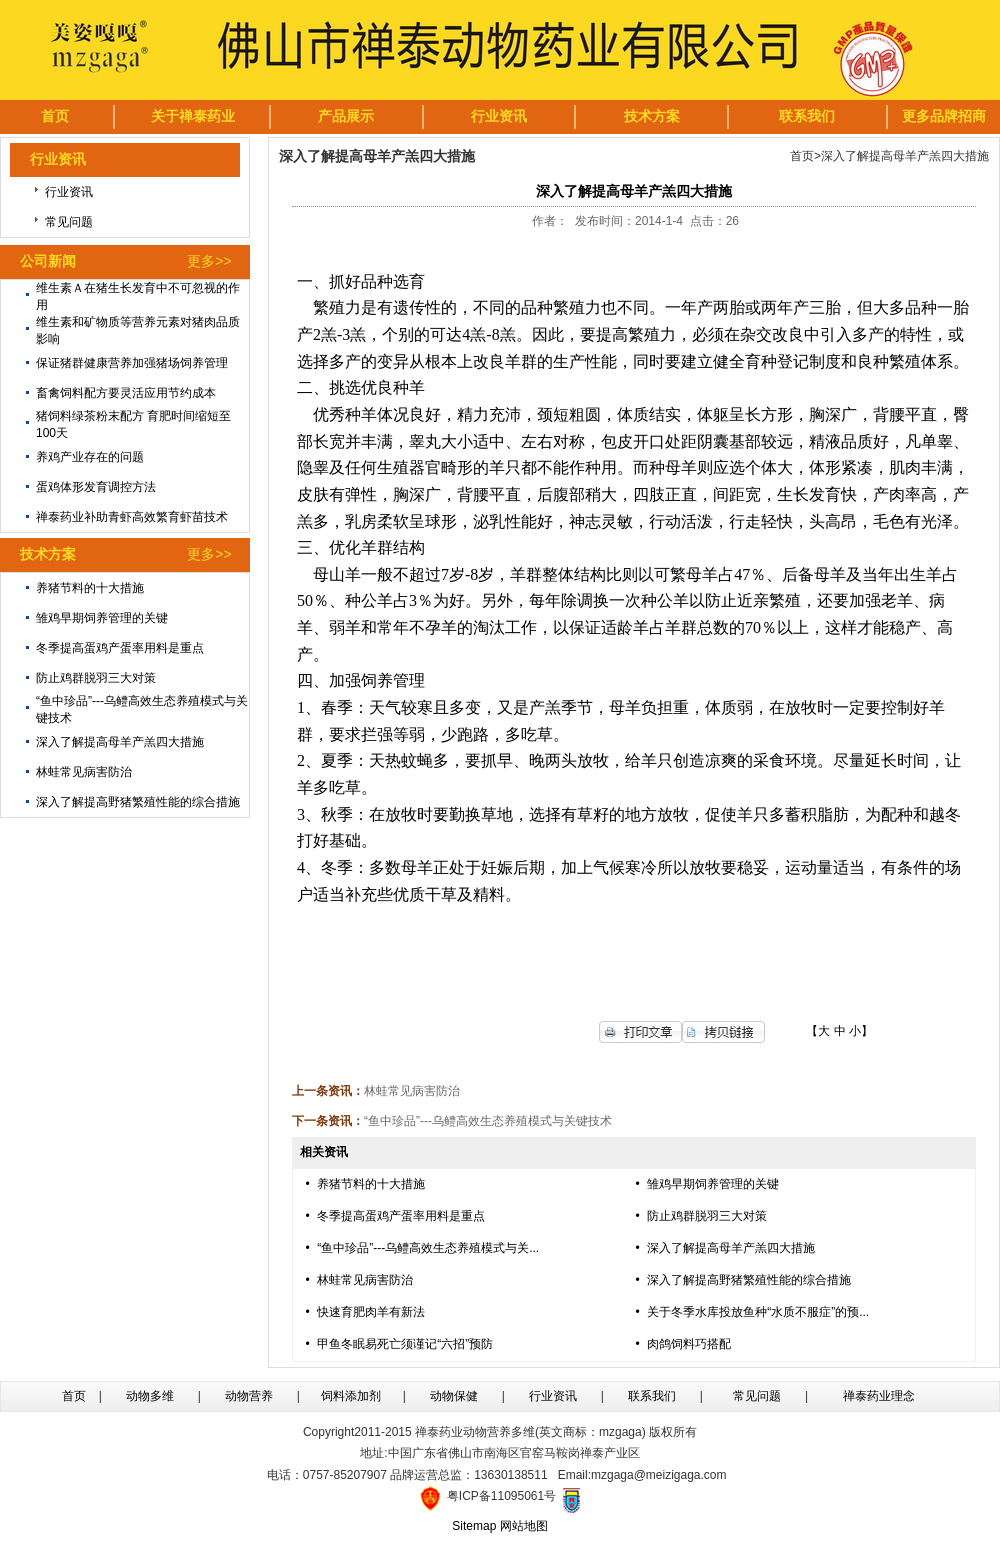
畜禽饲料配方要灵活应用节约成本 (126, 393)
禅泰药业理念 (879, 1396)
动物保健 (454, 1396)
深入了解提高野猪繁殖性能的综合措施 (138, 802)
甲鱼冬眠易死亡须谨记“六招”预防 (405, 1344)
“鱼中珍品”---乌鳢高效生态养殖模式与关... (428, 1248)
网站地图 (524, 1526)
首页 (802, 156)
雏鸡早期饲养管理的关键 (102, 618)
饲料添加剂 (351, 1396)
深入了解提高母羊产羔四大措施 (120, 742)
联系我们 (652, 1396)
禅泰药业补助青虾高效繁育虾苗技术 (132, 517)
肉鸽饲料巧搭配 (689, 1344)
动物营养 (249, 1396)
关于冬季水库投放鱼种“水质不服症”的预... (758, 1312)
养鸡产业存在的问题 (90, 457)
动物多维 (150, 1396)
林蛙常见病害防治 (84, 772)
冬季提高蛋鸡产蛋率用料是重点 (120, 648)
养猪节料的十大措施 (90, 588)
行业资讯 (69, 192)
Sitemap (474, 1526)
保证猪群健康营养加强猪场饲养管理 (132, 363)
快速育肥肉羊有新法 (371, 1312)
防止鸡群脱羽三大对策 (96, 678)
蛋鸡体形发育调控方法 (96, 487)
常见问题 (69, 222)
